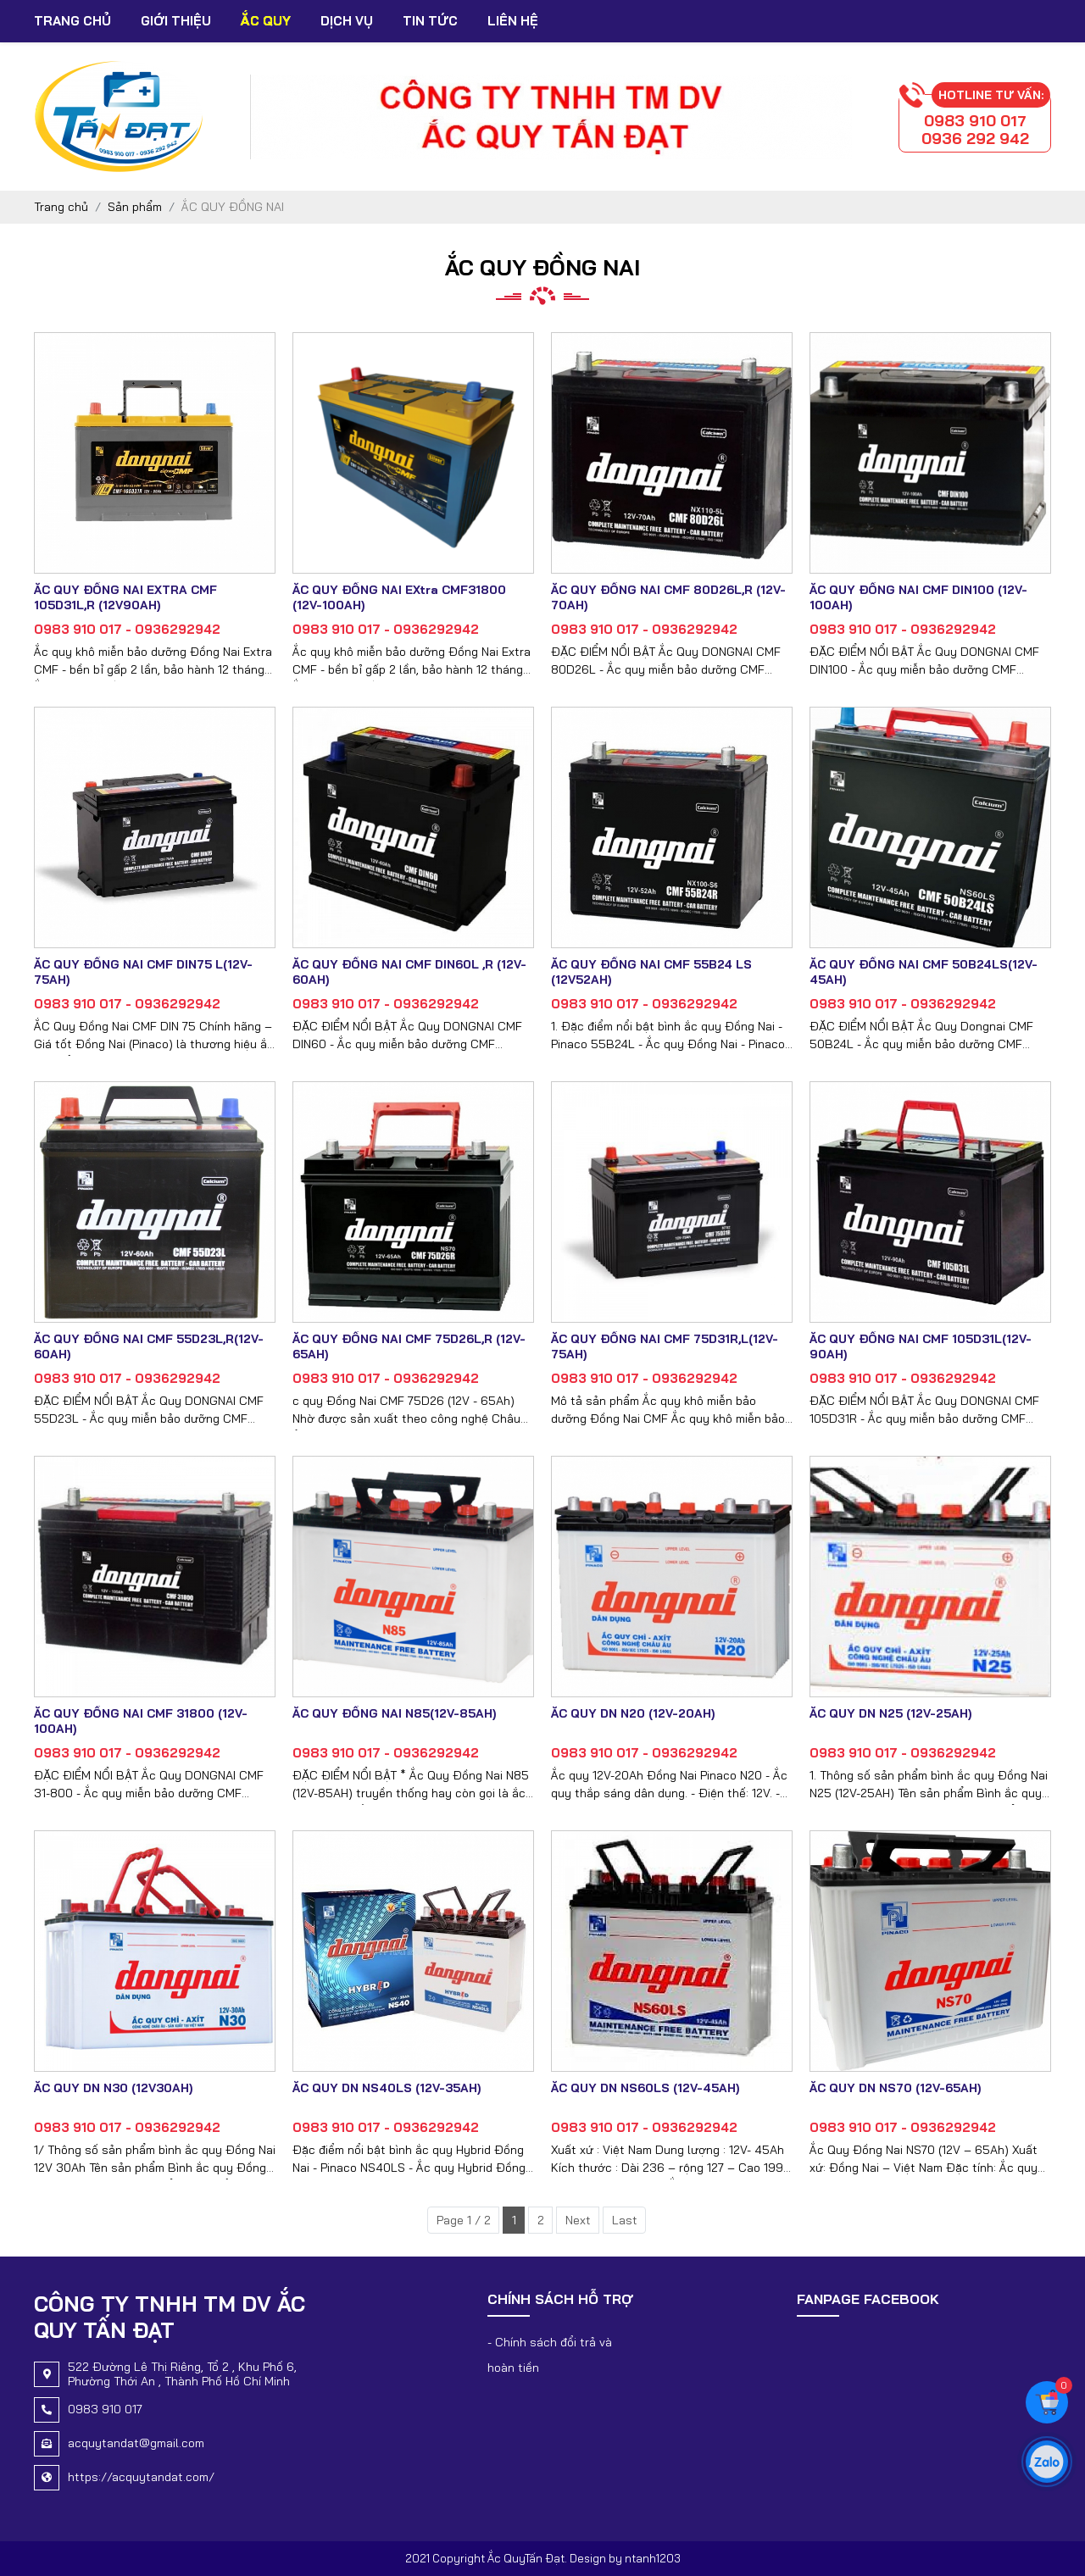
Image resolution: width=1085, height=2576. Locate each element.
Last (624, 2220)
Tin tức (430, 21)
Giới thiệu (176, 21)
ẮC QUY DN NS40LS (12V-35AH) (386, 2088)
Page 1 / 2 (464, 2220)
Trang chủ (72, 21)
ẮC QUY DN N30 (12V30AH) (113, 2088)
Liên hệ (512, 21)
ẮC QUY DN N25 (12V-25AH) (890, 1713)
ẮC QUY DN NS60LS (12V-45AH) (645, 2088)
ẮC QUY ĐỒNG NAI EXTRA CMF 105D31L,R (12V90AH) (125, 597)
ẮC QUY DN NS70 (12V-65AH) (895, 2088)
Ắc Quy (266, 21)
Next (578, 2220)
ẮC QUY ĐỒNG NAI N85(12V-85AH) (394, 1713)
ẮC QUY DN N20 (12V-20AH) (633, 1713)
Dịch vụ (346, 21)
